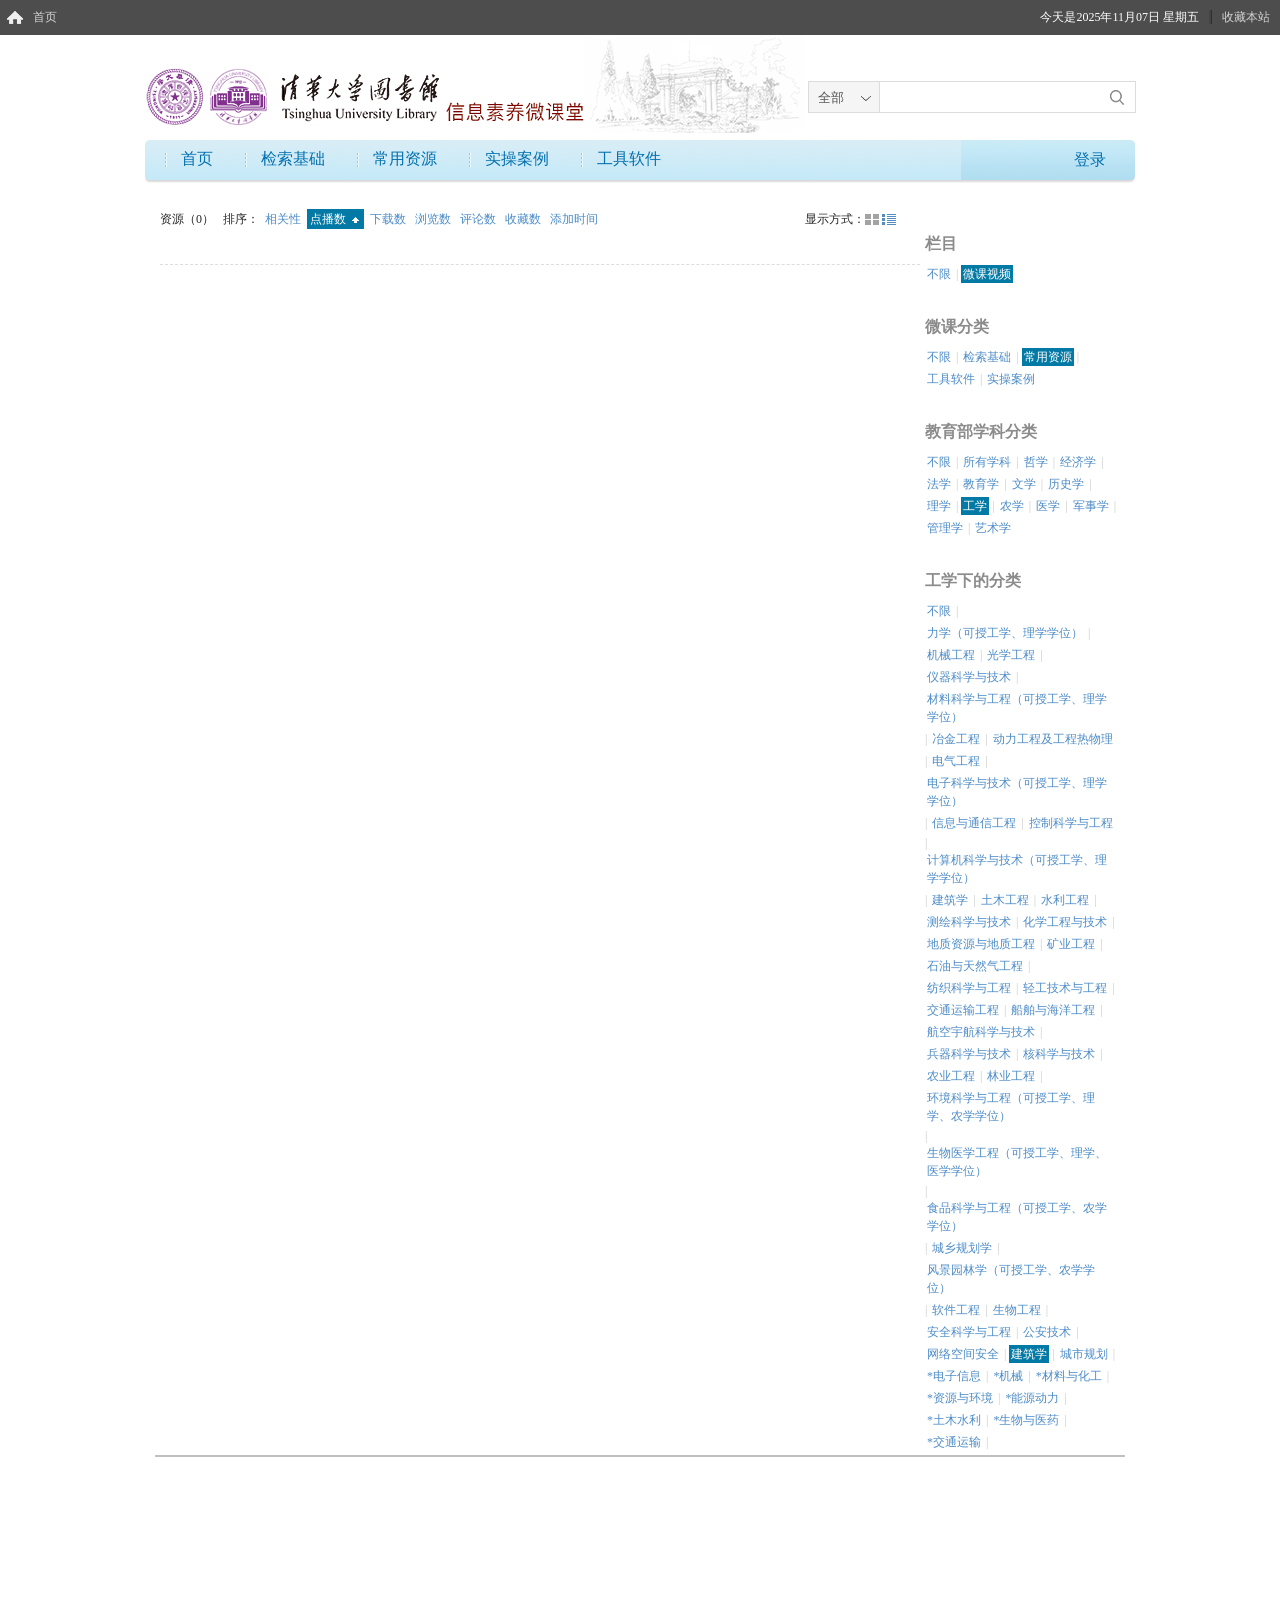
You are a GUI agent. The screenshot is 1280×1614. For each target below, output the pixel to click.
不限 (939, 274)
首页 (45, 17)
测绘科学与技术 (969, 922)
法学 (939, 484)
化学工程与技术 (1065, 922)
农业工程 (951, 1076)
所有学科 (987, 462)
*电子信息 (954, 1376)
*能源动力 (1032, 1398)
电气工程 (956, 761)
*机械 (1008, 1376)
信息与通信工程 (974, 823)
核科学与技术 (1059, 1054)
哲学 (1036, 462)
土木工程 (1005, 900)
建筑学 (950, 900)
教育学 (981, 484)
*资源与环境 (960, 1398)
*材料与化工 (1069, 1376)
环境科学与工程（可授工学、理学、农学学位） (1011, 1107)
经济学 (1078, 462)
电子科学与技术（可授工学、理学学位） (1017, 792)
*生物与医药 (1026, 1420)
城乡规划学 (962, 1248)
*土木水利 (954, 1420)
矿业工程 (1071, 944)
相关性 (284, 219)
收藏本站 (1246, 17)
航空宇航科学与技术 (981, 1032)
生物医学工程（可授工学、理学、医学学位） (1017, 1162)
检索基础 (293, 158)
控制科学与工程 (1071, 823)
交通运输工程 (963, 1010)
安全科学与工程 (969, 1332)
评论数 (479, 219)
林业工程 (1011, 1076)
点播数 (334, 219)
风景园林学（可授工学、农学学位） (1011, 1279)
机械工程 (951, 655)
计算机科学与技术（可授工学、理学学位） (1017, 869)
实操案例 (517, 158)
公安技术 (1047, 1332)
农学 (1012, 506)
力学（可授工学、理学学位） (1005, 633)
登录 (1090, 159)
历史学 (1066, 484)
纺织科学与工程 (969, 988)
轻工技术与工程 (1065, 988)
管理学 (945, 528)
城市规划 (1084, 1354)
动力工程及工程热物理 (1053, 739)
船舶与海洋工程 (1053, 1010)
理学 (939, 506)
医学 (1048, 506)
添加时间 (574, 219)
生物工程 (1017, 1310)
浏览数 (434, 219)
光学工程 (1011, 655)
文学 (1024, 484)
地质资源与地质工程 (981, 944)
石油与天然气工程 (975, 966)
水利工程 (1065, 900)
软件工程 (956, 1310)
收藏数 (524, 219)
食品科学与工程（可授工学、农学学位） (1017, 1217)
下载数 (389, 219)
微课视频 (987, 274)
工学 (975, 506)
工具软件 (629, 158)
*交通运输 (954, 1442)
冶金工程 (956, 739)
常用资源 (405, 158)
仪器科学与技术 (969, 677)
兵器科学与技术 (969, 1054)
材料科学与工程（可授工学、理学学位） (1017, 708)
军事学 (1091, 506)
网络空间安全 (963, 1354)
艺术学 (993, 528)
